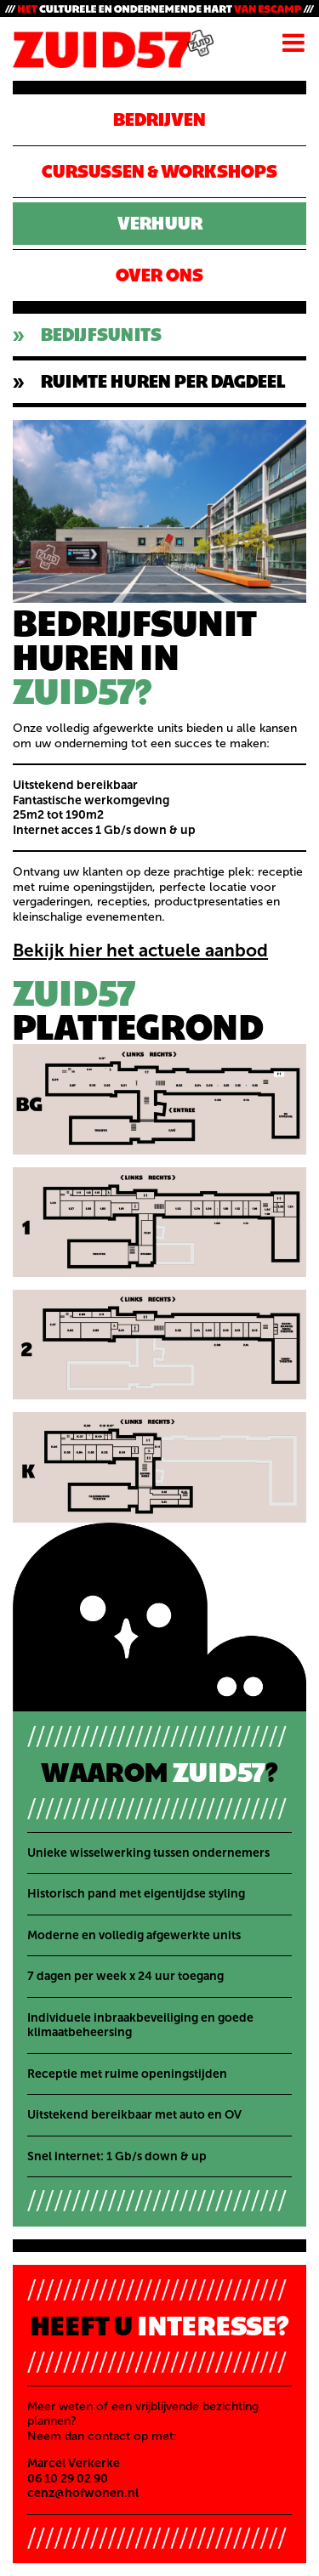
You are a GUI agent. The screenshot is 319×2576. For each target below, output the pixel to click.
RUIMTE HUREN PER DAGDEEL (163, 381)
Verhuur (159, 223)
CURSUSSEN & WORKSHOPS (159, 171)
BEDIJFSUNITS (101, 334)
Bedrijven (159, 119)
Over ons (159, 275)
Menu (293, 42)
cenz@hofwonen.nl (83, 2493)
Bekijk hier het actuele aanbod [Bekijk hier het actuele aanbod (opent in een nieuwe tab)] (140, 950)
